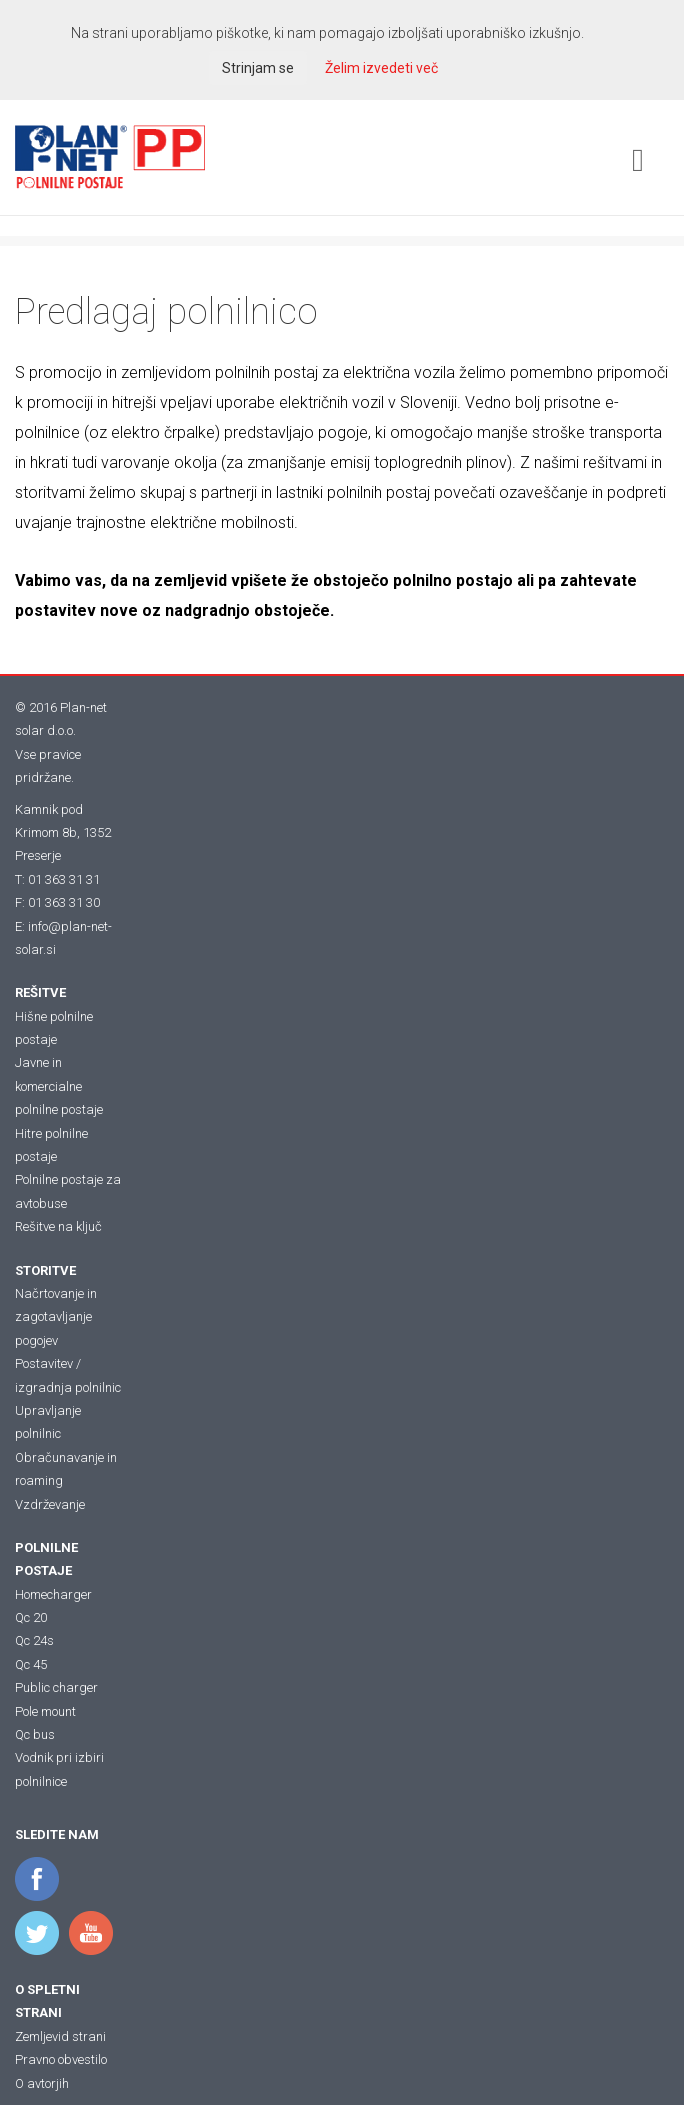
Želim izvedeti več (381, 68)
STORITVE (45, 1270)
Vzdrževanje (50, 1504)
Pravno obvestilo (61, 2059)
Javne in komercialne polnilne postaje (59, 1086)
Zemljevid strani (60, 2036)
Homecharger (53, 1594)
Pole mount (45, 1711)
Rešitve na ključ (58, 1226)
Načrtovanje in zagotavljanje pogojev (56, 1317)
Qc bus (35, 1734)
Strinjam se (258, 68)
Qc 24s (34, 1640)
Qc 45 (31, 1664)
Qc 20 (31, 1617)
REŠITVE (40, 992)
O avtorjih (42, 2083)
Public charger (56, 1687)
